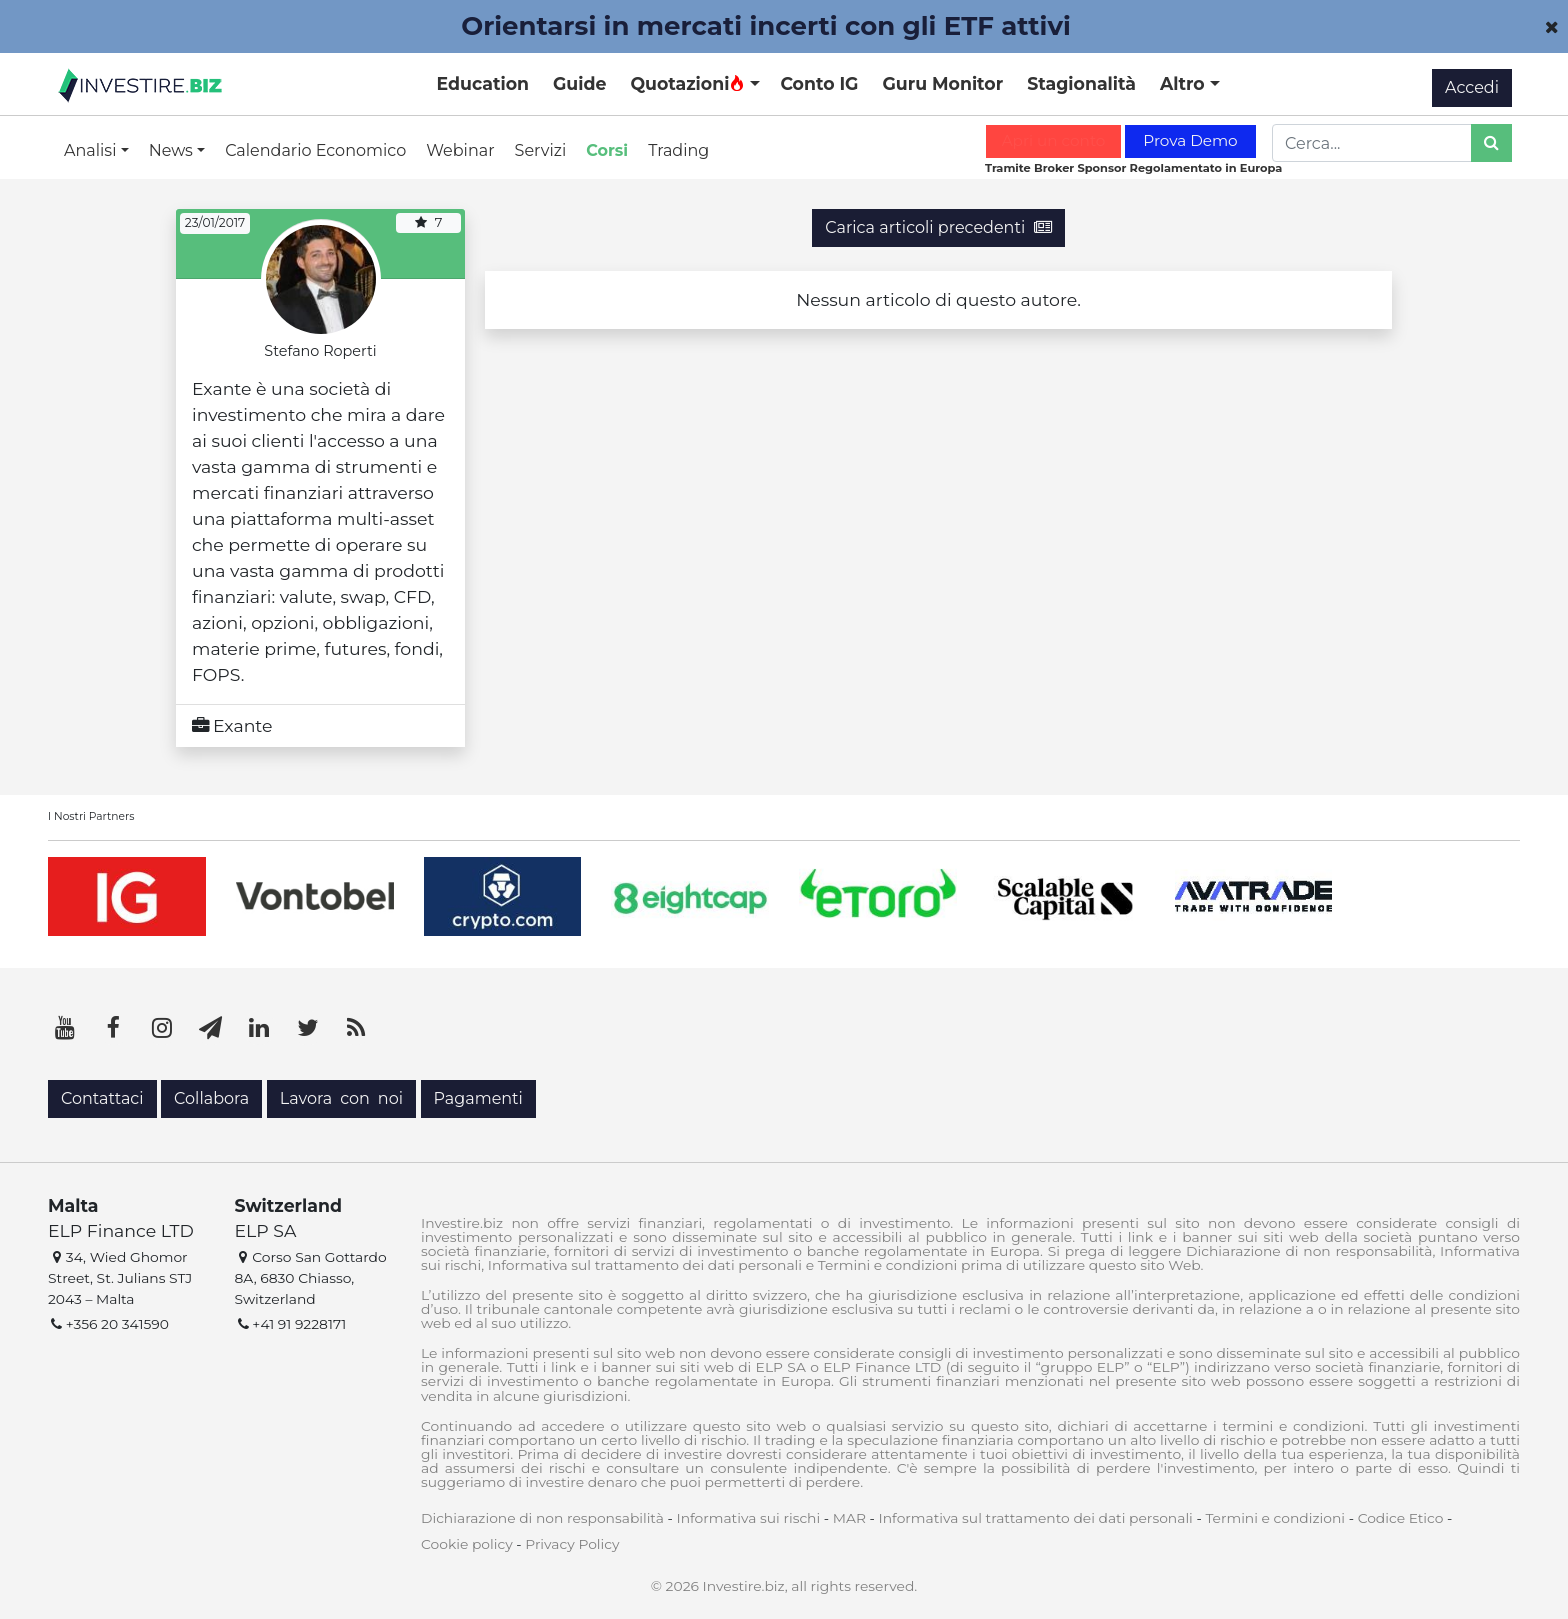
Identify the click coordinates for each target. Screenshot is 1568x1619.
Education (483, 83)
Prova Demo (1190, 140)
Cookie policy (467, 1544)
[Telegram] (211, 1028)
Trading (678, 150)
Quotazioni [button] (687, 83)
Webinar (460, 150)
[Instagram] (162, 1028)
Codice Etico (1401, 1518)
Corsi (607, 150)
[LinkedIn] (259, 1028)
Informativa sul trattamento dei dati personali (1036, 1518)
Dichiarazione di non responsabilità (542, 1518)
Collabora (211, 1098)
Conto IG (819, 83)
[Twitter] (308, 1028)
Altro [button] (1185, 83)
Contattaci (102, 1098)
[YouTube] (65, 1028)
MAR (849, 1518)
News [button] (173, 150)
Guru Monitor (942, 83)
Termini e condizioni (1275, 1518)
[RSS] (356, 1028)
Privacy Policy (572, 1544)
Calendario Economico (315, 150)
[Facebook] (114, 1028)
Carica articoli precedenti (938, 227)
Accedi (1472, 87)
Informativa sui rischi (748, 1518)
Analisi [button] (92, 150)
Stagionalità (1081, 83)
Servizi (541, 150)
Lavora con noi (341, 1098)
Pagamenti (478, 1098)
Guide (579, 83)
